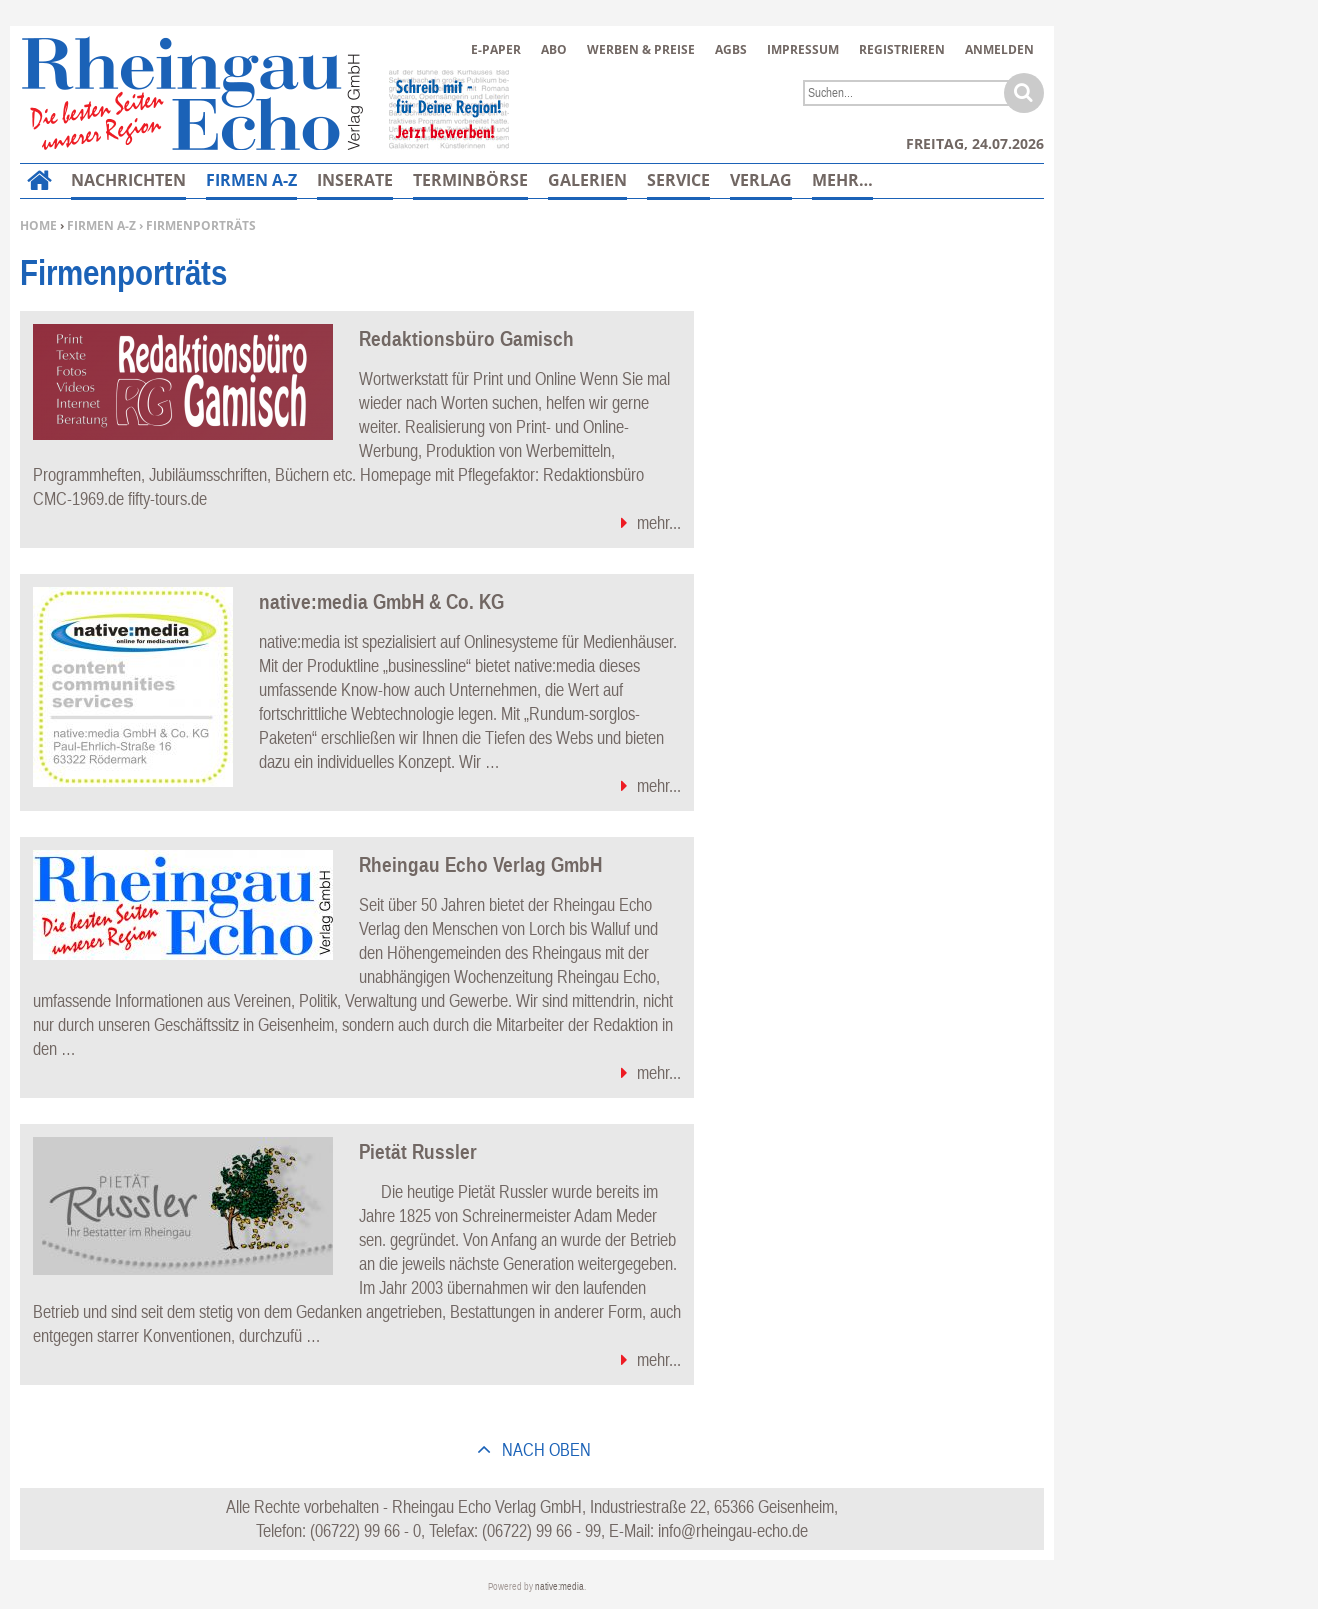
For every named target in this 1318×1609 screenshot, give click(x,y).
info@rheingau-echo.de (733, 1530)
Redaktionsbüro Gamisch (466, 338)
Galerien (587, 180)
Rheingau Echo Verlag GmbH (480, 864)
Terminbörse (470, 180)
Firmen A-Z (101, 225)
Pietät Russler (418, 1151)
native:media (559, 1586)
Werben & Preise (641, 49)
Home (38, 225)
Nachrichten (128, 180)
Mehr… (842, 180)
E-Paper (496, 49)
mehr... (659, 522)
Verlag (761, 180)
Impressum (803, 49)
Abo (554, 49)
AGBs (731, 49)
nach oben (544, 1449)
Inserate (355, 180)
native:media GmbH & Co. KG (381, 601)
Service (678, 180)
